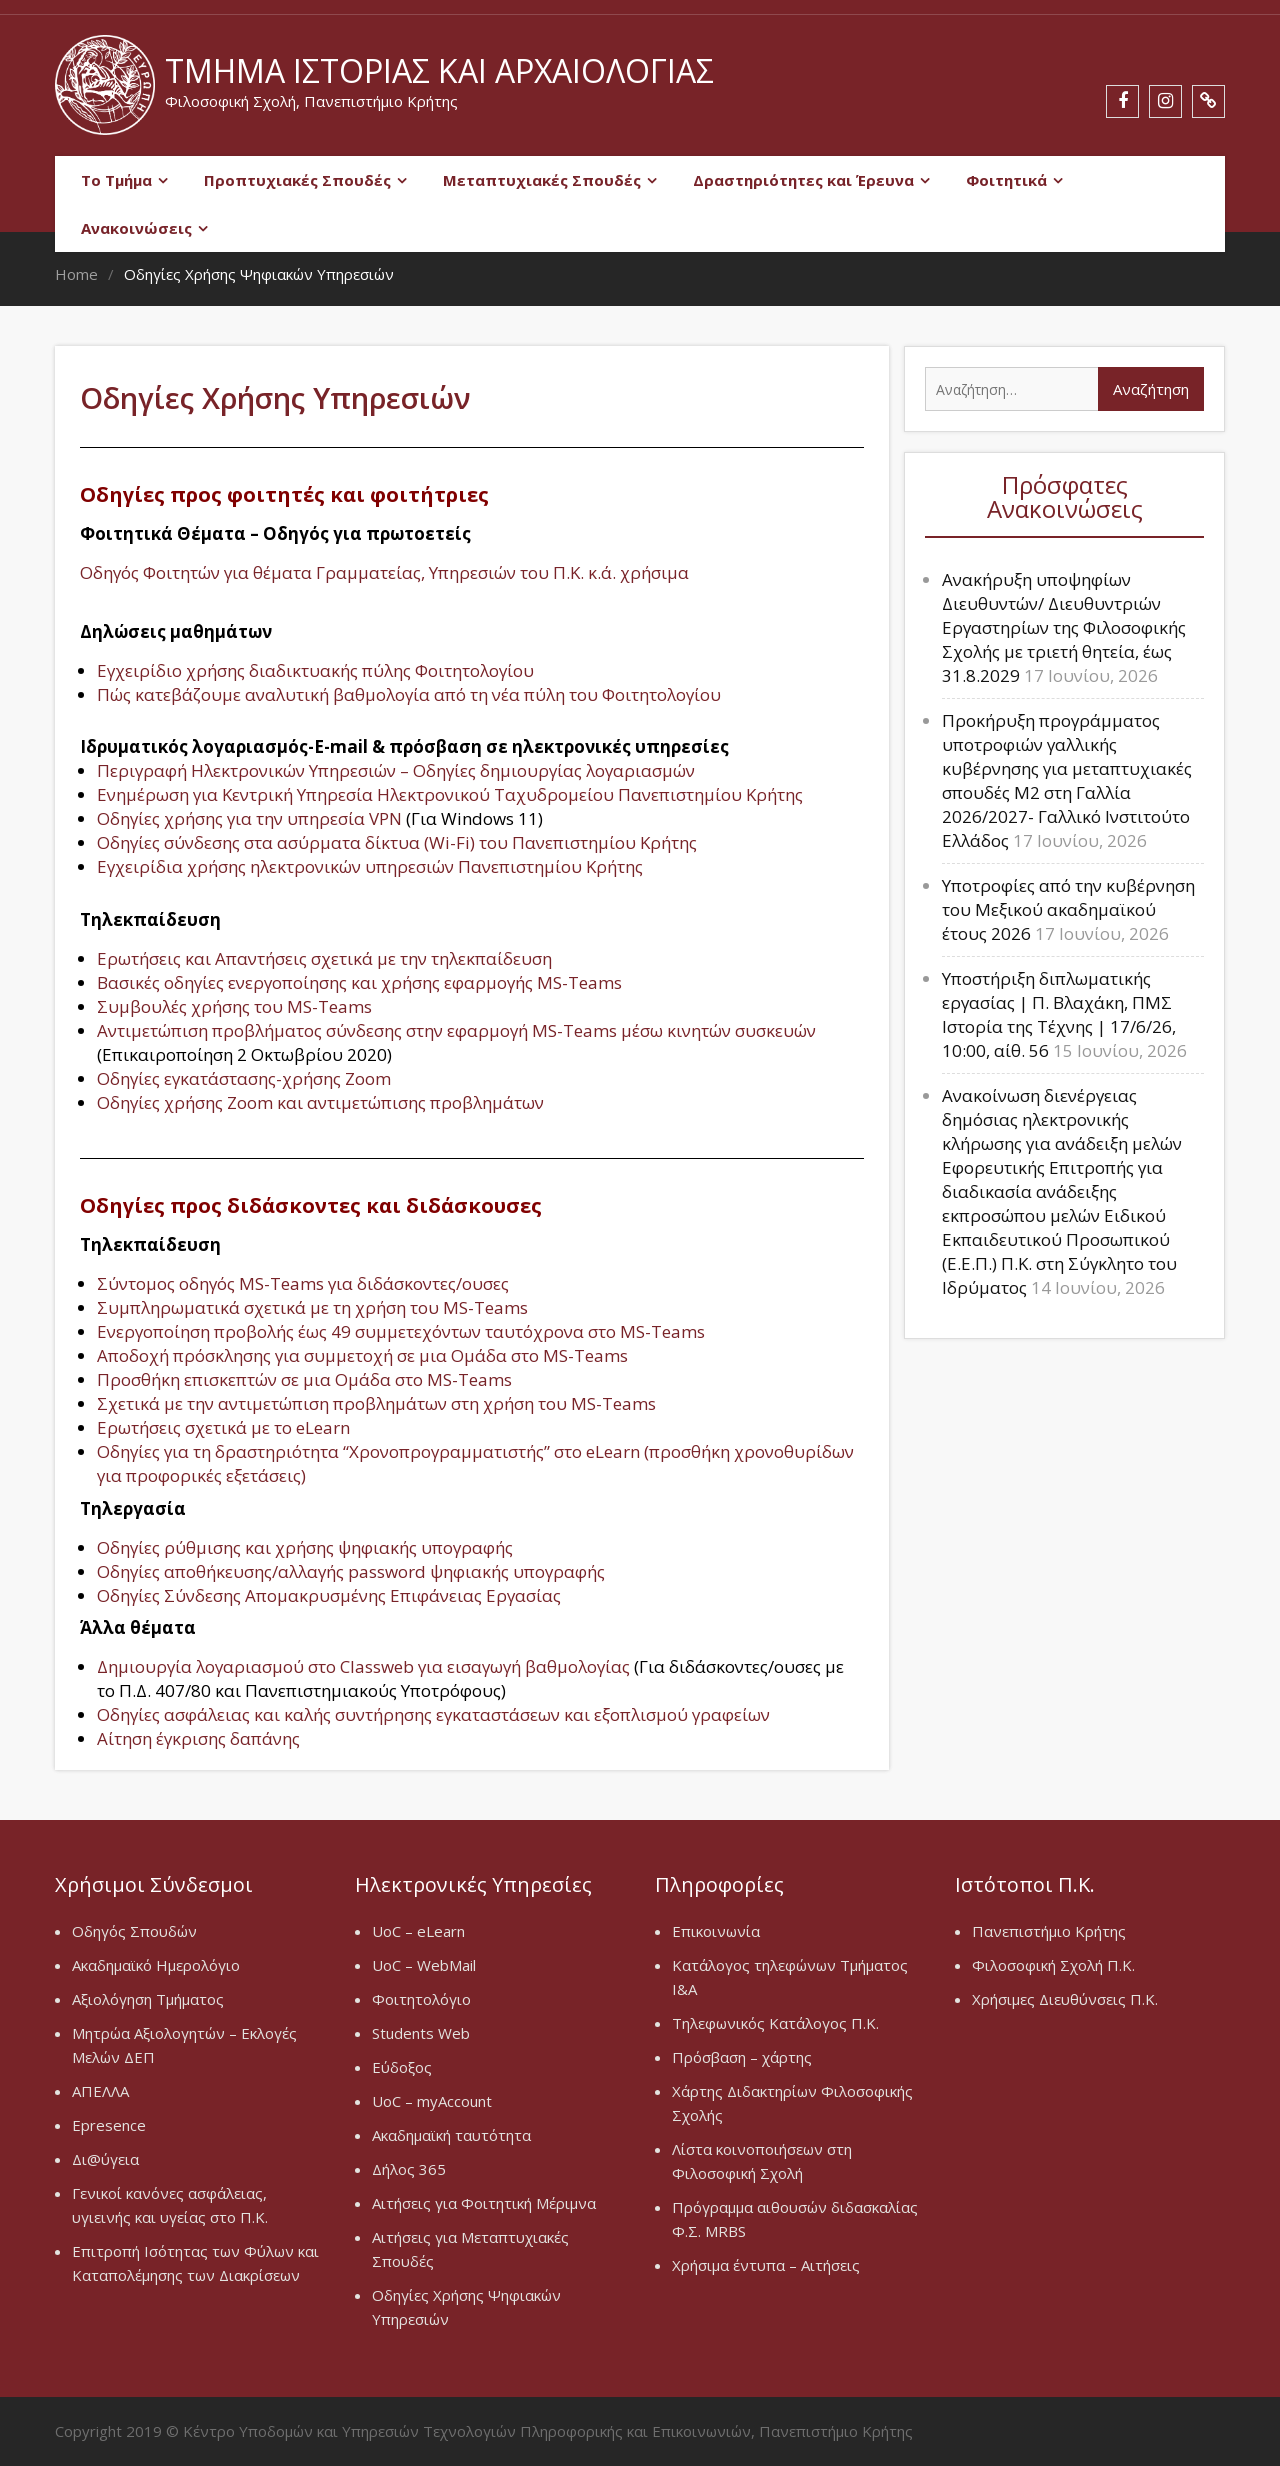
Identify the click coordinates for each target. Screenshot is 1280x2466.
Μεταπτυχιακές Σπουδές (542, 180)
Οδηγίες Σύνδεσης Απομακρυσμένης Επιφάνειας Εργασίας (329, 1595)
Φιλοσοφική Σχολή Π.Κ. (1053, 1965)
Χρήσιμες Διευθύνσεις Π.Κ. (1065, 1999)
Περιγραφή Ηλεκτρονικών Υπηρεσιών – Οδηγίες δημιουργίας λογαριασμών (396, 770)
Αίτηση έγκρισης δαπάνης (198, 1738)
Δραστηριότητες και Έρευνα (803, 180)
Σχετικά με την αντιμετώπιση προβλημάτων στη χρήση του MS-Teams (376, 1403)
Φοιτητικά (1006, 180)
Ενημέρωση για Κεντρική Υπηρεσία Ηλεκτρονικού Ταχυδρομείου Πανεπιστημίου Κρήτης (450, 794)
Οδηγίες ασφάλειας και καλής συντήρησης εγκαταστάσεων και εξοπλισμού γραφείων (433, 1714)
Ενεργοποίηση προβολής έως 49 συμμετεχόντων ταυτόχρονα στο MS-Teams (401, 1331)
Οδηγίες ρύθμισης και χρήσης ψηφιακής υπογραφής (305, 1547)
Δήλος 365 (409, 2169)
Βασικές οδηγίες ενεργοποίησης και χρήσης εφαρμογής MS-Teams (359, 982)
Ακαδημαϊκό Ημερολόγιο (156, 1965)
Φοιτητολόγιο (421, 1999)
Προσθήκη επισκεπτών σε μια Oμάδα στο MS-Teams (304, 1379)
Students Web (421, 2033)
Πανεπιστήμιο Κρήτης (1049, 1931)
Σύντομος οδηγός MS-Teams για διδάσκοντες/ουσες (303, 1283)
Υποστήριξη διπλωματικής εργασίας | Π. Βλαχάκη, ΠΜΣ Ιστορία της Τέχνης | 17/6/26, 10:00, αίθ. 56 (1059, 1014)
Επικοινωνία (716, 1931)
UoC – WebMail (424, 1965)
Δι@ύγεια (105, 2159)
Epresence (109, 2125)
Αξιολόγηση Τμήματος (148, 1999)
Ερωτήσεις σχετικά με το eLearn (223, 1427)
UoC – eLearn (418, 1931)
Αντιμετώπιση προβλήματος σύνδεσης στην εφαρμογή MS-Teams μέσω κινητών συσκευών (456, 1030)
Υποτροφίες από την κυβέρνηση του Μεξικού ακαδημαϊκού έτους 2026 (1068, 909)
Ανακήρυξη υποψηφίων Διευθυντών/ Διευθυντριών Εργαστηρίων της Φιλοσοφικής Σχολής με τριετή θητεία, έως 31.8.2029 (1064, 627)
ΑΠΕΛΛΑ (100, 2091)
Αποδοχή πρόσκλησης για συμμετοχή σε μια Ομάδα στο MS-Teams (362, 1355)
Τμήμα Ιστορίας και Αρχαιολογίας (439, 70)
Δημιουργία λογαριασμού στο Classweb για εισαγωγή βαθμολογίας (363, 1666)
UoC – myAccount (432, 2101)
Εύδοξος (402, 2067)
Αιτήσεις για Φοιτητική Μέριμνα (484, 2203)
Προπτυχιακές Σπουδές (297, 180)
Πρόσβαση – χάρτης (742, 2057)
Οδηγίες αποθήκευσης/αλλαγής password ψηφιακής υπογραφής (351, 1571)
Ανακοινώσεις (136, 228)
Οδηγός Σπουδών (134, 1931)
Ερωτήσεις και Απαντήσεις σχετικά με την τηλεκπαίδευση (324, 958)
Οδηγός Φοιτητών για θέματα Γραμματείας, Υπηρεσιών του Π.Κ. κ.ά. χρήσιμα (384, 572)
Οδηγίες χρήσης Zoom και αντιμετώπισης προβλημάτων (320, 1102)
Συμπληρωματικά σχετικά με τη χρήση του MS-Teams (312, 1307)
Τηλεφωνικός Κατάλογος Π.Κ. (775, 2023)
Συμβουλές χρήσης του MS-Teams (234, 1006)
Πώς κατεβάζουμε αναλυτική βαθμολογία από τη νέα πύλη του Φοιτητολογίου (409, 694)
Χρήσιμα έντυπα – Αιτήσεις (766, 2265)
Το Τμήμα (116, 180)
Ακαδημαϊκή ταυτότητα (451, 2135)
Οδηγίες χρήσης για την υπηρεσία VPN (249, 818)
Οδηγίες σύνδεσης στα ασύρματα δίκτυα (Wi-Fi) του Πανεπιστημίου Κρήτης (397, 842)
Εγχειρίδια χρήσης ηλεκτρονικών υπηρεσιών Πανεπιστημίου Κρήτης (370, 866)
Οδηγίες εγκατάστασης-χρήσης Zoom (244, 1078)
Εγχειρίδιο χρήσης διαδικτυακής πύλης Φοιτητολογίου (315, 670)
